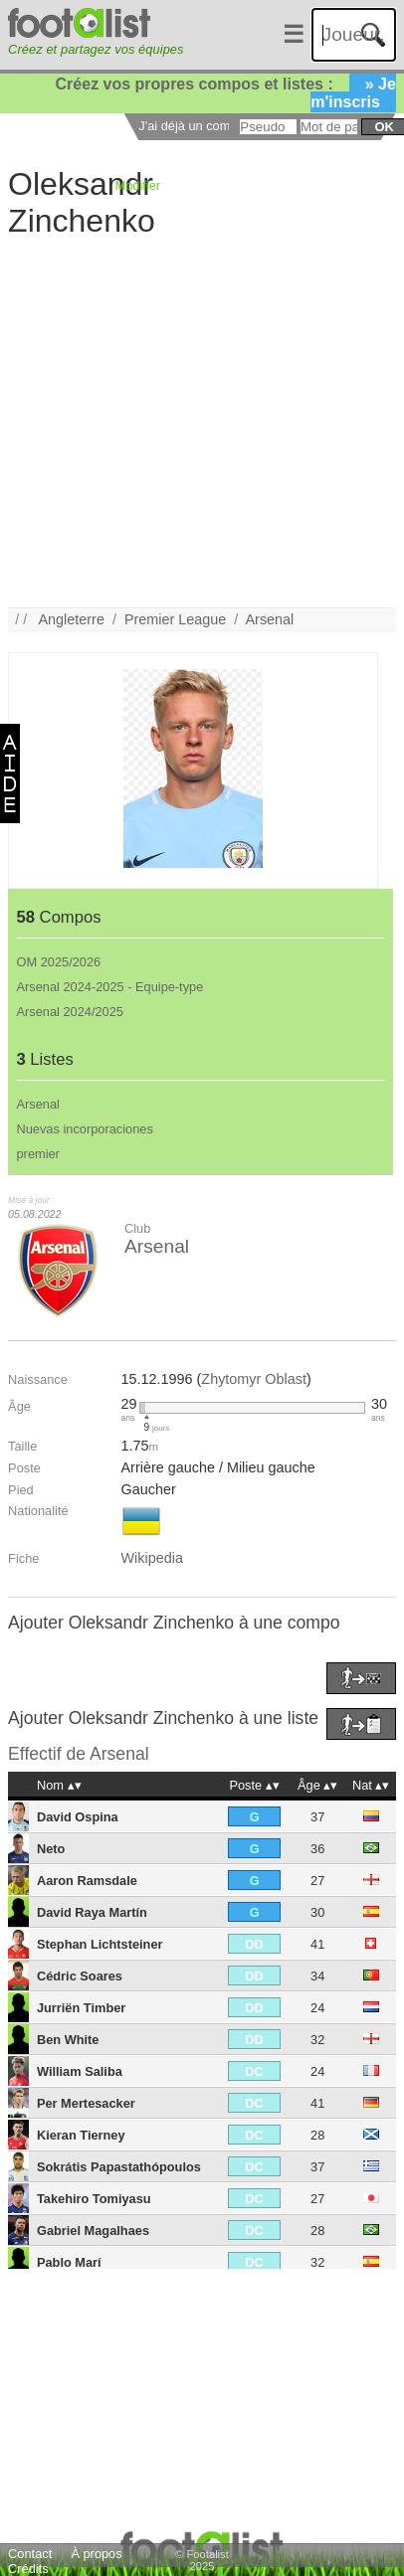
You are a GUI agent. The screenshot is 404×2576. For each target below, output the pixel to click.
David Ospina (77, 1816)
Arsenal (270, 619)
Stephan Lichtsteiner (100, 1944)
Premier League (175, 619)
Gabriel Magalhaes (93, 2230)
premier (38, 1153)
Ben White (68, 2039)
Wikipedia (152, 1558)
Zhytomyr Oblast (253, 1379)
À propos (96, 2553)
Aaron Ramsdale (87, 1880)
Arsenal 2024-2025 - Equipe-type (110, 986)
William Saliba (79, 2071)
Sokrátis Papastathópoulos (119, 2166)
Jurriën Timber (81, 2007)
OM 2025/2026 (59, 961)
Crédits (28, 2568)
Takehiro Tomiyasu (94, 2198)
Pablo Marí (69, 2262)
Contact (30, 2553)
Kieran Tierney (81, 2135)
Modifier (138, 185)
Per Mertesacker (86, 2103)
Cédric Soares (79, 1976)
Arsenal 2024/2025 (70, 1011)
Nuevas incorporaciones (85, 1128)
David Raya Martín (92, 1912)
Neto (51, 1848)
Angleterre (71, 619)
